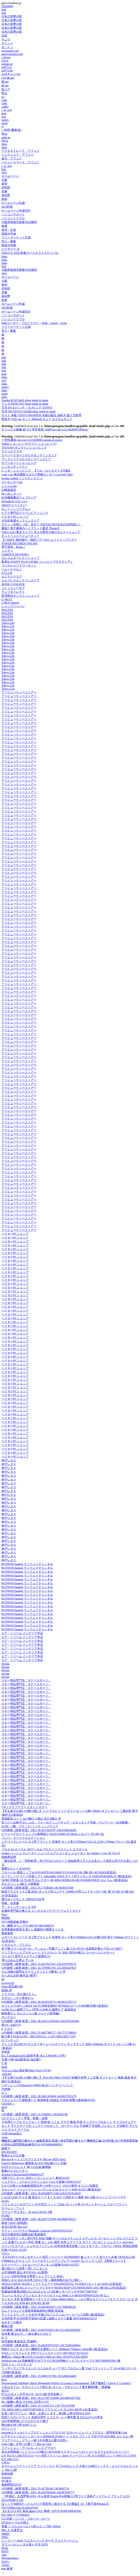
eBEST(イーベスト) (13, 505)
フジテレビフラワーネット (18, 565)
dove (4, 2107)
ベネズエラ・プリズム (16, 1944)
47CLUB (6, 573)
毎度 (4, 225)
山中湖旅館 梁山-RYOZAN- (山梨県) (24, 2272)
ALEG (5, 2200)
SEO (4, 172)
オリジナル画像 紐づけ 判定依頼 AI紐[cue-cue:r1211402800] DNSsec (44, 429)
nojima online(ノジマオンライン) (22, 478)
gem (4, 113)
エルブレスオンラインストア (20, 580)
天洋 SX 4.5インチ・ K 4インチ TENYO (26, 407)
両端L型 (6, 1990)
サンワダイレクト (13, 591)
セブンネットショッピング (18, 463)
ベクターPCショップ (14, 516)
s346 (4, 100)
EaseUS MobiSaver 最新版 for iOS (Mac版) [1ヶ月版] (34, 2163)
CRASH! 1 (7, 2103)
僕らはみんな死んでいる (17, 1960)
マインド (7, 43)
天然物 (5, 2089)
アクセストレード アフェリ (20, 150)
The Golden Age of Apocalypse (19, 2507)
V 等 (4, 2063)
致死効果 (7, 2473)
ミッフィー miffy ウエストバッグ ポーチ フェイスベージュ (39, 2540)
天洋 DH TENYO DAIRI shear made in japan (28, 411)
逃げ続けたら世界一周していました (24, 2268)
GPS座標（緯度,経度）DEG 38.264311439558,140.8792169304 (40, 2021)
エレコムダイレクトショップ (20, 557)
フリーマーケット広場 (16, 237)
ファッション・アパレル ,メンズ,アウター (28, 2447)
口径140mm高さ (11, 2133)
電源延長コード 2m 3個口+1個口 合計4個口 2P (31, 1818)
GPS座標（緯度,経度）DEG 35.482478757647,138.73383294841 (41, 2345)
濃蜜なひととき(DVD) (15, 1868)
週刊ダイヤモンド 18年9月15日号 (22, 1899)
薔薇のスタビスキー (14, 2170)
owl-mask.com (10, 50)
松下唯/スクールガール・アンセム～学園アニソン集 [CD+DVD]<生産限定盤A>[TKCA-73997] (61, 1948)
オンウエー (8, 2017)
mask (4, 123)
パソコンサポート (13, 214)
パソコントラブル (13, 218)
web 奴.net (7, 77)
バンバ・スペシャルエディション (23, 1837)
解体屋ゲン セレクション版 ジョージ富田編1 (30, 2013)
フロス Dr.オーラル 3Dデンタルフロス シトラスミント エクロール (44, 1849)
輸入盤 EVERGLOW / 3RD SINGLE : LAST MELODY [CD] (38, 2036)
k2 (2, 96)
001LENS (7, 609)
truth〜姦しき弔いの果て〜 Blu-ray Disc (26, 2444)
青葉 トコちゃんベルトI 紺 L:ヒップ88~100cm (31, 2526)
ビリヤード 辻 (10, 249)
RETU (5, 2390)
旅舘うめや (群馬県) (14, 2223)
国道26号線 (8, 233)
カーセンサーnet (12, 482)
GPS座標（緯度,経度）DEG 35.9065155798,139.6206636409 (38, 2376)
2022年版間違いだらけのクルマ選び (24, 2421)
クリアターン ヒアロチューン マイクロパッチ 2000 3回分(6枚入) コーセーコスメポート (58, 1952)
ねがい (5, 2561)
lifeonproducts (9, 2558)
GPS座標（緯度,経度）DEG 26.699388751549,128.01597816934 (41, 2193)
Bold (4, 2067)
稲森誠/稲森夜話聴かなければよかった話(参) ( (49, 2291)
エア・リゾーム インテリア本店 (22, 1633)
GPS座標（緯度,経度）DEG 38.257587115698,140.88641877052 (41, 2398)
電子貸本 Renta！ (13, 546)
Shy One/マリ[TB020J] (15, 2514)
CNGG (5, 2462)
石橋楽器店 (8, 489)
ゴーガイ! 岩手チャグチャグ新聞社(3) (25, 1956)
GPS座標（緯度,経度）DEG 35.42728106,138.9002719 (35, 2488)
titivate (5, 1663)
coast (4, 2137)
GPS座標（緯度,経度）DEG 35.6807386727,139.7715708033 (38, 2032)
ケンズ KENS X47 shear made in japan (24, 403)
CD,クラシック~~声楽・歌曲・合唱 (24, 2118)
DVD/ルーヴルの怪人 (15, 2522)
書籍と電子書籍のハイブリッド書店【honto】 (31, 528)
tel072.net (7, 70)
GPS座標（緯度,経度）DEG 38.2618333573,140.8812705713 (38, 2001)
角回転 (5, 1917)
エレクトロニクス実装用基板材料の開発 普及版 (32, 2310)
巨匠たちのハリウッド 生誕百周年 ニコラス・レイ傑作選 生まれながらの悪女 (52, 2417)
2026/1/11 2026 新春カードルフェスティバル (29, 252)
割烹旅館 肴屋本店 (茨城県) (19, 2341)
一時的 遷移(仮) (11, 129)
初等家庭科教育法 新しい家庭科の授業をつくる (32, 1929)
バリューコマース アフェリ (20, 162)
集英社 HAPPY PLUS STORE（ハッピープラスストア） (37, 561)
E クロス (7, 2028)
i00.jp (4, 140)
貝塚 (4, 191)
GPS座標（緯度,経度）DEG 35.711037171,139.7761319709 (38, 2405)
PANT (5, 2551)
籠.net (5, 81)
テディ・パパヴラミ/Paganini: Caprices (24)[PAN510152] (36, 2230)
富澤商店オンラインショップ (20, 595)
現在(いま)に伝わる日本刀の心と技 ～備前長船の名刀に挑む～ (42, 2280)
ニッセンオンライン (14, 466)
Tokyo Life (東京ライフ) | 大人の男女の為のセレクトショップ (40, 532)
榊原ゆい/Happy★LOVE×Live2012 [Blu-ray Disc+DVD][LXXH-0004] (44, 2356)
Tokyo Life (7, 623)
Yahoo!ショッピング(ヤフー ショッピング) (28, 443)
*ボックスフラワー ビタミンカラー (24, 1807)
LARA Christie (10, 602)
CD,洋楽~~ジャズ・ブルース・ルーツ (25, 2518)
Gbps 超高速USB (12, 1986)
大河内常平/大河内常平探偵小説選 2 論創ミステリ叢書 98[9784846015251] (49, 2318)
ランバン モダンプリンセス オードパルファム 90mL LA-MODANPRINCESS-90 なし (55, 2295)
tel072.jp (6, 67)
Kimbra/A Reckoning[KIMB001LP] (22, 2174)
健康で (5, 2148)
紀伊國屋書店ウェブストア (18, 497)
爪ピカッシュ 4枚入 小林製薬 (20, 1883)
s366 (4, 103)
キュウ (5, 39)
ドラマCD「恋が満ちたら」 (19, 1994)
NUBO (5, 2215)
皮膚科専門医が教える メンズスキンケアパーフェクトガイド (41, 1910)
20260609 (7, 6)
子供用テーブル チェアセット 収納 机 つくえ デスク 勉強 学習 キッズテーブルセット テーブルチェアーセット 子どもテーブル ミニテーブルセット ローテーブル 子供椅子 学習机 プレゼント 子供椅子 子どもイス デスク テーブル (69, 2125)
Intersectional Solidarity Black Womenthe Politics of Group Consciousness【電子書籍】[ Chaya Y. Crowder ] (66, 2383)
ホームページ (10, 176)
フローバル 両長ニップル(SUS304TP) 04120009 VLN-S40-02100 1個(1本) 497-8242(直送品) (58, 1872)
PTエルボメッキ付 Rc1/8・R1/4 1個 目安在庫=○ (32, 2394)
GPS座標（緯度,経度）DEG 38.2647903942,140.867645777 (38, 2492)
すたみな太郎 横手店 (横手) (19, 1975)
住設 (4, 35)
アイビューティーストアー (18, 692)
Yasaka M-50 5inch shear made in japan (24, 400)
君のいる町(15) (11, 2024)
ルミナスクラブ (11, 576)
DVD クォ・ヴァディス (16, 2364)
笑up (4, 133)
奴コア (5, 89)
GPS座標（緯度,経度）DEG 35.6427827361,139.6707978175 (38, 1964)
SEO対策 (7, 206)
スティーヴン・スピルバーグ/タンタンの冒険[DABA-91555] (40, 2264)
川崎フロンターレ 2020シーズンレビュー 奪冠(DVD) (35, 2178)
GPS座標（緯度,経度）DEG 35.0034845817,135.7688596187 (38, 2306)
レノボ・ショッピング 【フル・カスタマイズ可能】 (36, 470)
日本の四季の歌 (11, 16)
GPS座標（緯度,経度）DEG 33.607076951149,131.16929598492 (41, 2329)
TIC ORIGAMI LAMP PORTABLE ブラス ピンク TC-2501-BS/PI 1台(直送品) (49, 2409)
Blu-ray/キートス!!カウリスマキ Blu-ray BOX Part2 (33, 2159)
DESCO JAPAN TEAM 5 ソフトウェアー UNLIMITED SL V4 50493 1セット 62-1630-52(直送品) (61, 2283)
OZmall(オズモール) (14, 501)
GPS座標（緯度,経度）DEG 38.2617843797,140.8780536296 (38, 1830)
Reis (4, 2379)
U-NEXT (6, 599)
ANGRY (6, 2074)
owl (3, 116)
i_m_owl (6, 110)
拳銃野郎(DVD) (11, 2484)
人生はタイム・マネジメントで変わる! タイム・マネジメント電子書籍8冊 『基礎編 (55, 2387)
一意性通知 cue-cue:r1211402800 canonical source (31, 439)
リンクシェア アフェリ (17, 154)
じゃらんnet (9, 486)
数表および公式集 (13, 2155)
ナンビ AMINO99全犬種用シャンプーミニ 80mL (32, 2276)
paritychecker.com (12, 54)
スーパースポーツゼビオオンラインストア (29, 455)
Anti (4, 2554)
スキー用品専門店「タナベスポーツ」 (26, 1680)
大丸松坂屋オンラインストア (20, 520)
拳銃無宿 (7, 1933)
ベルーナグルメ (11, 569)
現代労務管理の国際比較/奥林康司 (23, 2234)
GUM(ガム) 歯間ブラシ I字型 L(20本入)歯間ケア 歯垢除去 (38, 2009)
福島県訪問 (8, 1857)
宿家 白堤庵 (10, 1903)
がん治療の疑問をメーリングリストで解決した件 (33, 1971)
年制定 (5, 2051)
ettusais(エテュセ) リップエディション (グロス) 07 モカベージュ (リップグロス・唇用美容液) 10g (64, 2432)
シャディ (7, 550)
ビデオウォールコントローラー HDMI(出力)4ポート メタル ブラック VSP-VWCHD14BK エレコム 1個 (67, 2436)
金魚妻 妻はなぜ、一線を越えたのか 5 (26, 2333)
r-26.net (6, 57)
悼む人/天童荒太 (12, 2530)
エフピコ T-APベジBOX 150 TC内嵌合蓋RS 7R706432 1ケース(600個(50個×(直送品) (54, 2005)
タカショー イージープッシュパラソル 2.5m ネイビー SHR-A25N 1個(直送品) (51, 2189)
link (3, 9)
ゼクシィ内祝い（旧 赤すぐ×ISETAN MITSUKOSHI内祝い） (41, 524)
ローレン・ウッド (13, 2208)
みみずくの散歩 (11, 2322)
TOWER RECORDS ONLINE (19, 543)
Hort (4, 1914)
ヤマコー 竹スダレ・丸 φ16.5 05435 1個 (26, 2212)
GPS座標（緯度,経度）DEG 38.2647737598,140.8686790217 (38, 2219)
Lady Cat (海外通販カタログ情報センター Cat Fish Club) (37, 474)
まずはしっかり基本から (17, 1998)
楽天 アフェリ (11, 158)
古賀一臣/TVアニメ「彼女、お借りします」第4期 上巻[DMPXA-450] (45, 2413)
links (4, 256)
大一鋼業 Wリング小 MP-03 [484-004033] (27, 1925)
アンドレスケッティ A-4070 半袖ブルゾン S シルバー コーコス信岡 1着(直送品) (52, 2314)
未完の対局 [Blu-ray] (14, 2226)
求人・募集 (8, 241)
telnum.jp (7, 63)
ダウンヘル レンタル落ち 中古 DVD (24, 2544)
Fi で (4, 2337)
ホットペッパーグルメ (16, 509)
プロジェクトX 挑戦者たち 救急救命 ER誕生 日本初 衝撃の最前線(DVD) (48, 2100)
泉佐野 (5, 195)
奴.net (5, 85)
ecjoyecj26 (7, 1983)
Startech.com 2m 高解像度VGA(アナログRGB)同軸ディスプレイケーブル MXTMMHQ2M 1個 (60, 2360)
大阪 (4, 179)
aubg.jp (5, 137)
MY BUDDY (9, 2152)
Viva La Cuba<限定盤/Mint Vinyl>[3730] (26, 2070)
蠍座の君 (7, 2326)
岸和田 (5, 187)
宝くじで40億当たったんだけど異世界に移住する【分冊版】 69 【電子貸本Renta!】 (55, 2503)
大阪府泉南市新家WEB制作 (19, 222)
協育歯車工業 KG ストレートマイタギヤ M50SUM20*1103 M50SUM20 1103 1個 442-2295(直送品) (63, 2287)
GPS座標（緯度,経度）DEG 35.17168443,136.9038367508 (37, 1887)
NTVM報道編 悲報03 (14, 1921)
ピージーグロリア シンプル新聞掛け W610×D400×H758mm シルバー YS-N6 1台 (52, 1834)
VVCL (5, 2253)
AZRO (5, 2565)
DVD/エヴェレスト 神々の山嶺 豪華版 (26, 2167)
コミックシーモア (13, 588)
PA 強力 (6, 2480)
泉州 (4, 183)
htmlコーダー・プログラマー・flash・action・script (34, 323)
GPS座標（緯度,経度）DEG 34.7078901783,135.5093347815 (38, 1967)
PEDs (4, 2548)
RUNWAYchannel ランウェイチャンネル (27, 1564)
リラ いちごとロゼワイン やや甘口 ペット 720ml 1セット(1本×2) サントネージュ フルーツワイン (64, 2204)
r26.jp (4, 60)
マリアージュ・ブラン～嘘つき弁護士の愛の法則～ (35, 2440)
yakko (5, 106)
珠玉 (4, 93)
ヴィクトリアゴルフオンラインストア (26, 459)
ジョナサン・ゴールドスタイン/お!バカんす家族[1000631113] (41, 2181)
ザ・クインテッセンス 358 (18, 1907)
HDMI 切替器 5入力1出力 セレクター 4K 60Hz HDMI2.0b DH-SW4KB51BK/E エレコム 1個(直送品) (64, 1880)
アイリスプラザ (11, 451)
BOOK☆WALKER (13, 584)
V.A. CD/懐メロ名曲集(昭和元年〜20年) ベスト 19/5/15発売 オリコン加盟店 (49, 2185)
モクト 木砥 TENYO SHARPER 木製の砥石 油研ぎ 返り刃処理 (41, 415)
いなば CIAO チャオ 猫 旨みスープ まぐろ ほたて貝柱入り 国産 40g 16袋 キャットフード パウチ (63, 2197)
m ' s (4, 2092)
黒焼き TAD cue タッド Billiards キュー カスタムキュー (36, 419)
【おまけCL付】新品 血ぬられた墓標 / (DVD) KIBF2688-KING (41, 2511)
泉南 (4, 199)
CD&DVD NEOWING (15, 554)
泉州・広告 (8, 229)
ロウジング (8, 2428)
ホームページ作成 (13, 202)
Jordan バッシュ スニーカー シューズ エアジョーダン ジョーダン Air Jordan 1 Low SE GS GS (60, 1853)
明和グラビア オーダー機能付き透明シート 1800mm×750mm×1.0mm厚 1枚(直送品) (54, 2349)
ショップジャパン (13, 606)
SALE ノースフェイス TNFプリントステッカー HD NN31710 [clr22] (44, 2353)
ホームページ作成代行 (16, 210)
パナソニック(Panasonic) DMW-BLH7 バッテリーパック (37, 2085)
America (6, 2477)
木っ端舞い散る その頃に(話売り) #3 (25, 2401)
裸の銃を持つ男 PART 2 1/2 (18, 2424)
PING (4, 2537)
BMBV (5, 2533)
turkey (5, 119)
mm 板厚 (7, 2568)
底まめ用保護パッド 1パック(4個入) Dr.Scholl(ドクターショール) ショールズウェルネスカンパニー (65, 2451)
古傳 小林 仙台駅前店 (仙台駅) (21, 2059)
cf (2, 126)
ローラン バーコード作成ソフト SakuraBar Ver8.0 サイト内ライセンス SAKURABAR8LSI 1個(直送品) (66, 1876)
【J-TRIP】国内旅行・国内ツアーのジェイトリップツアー (39, 539)
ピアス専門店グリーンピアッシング (24, 512)
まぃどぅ (7, 47)
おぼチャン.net (10, 74)
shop (4, 144)
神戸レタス (8, 1460)
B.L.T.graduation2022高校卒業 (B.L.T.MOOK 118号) (33, 2055)
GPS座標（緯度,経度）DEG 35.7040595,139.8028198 (34, 2114)
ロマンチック (10, 2040)
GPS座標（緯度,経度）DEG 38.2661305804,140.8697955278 (38, 2096)
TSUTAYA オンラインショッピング (24, 447)
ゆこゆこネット (11, 493)
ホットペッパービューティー (20, 535)
